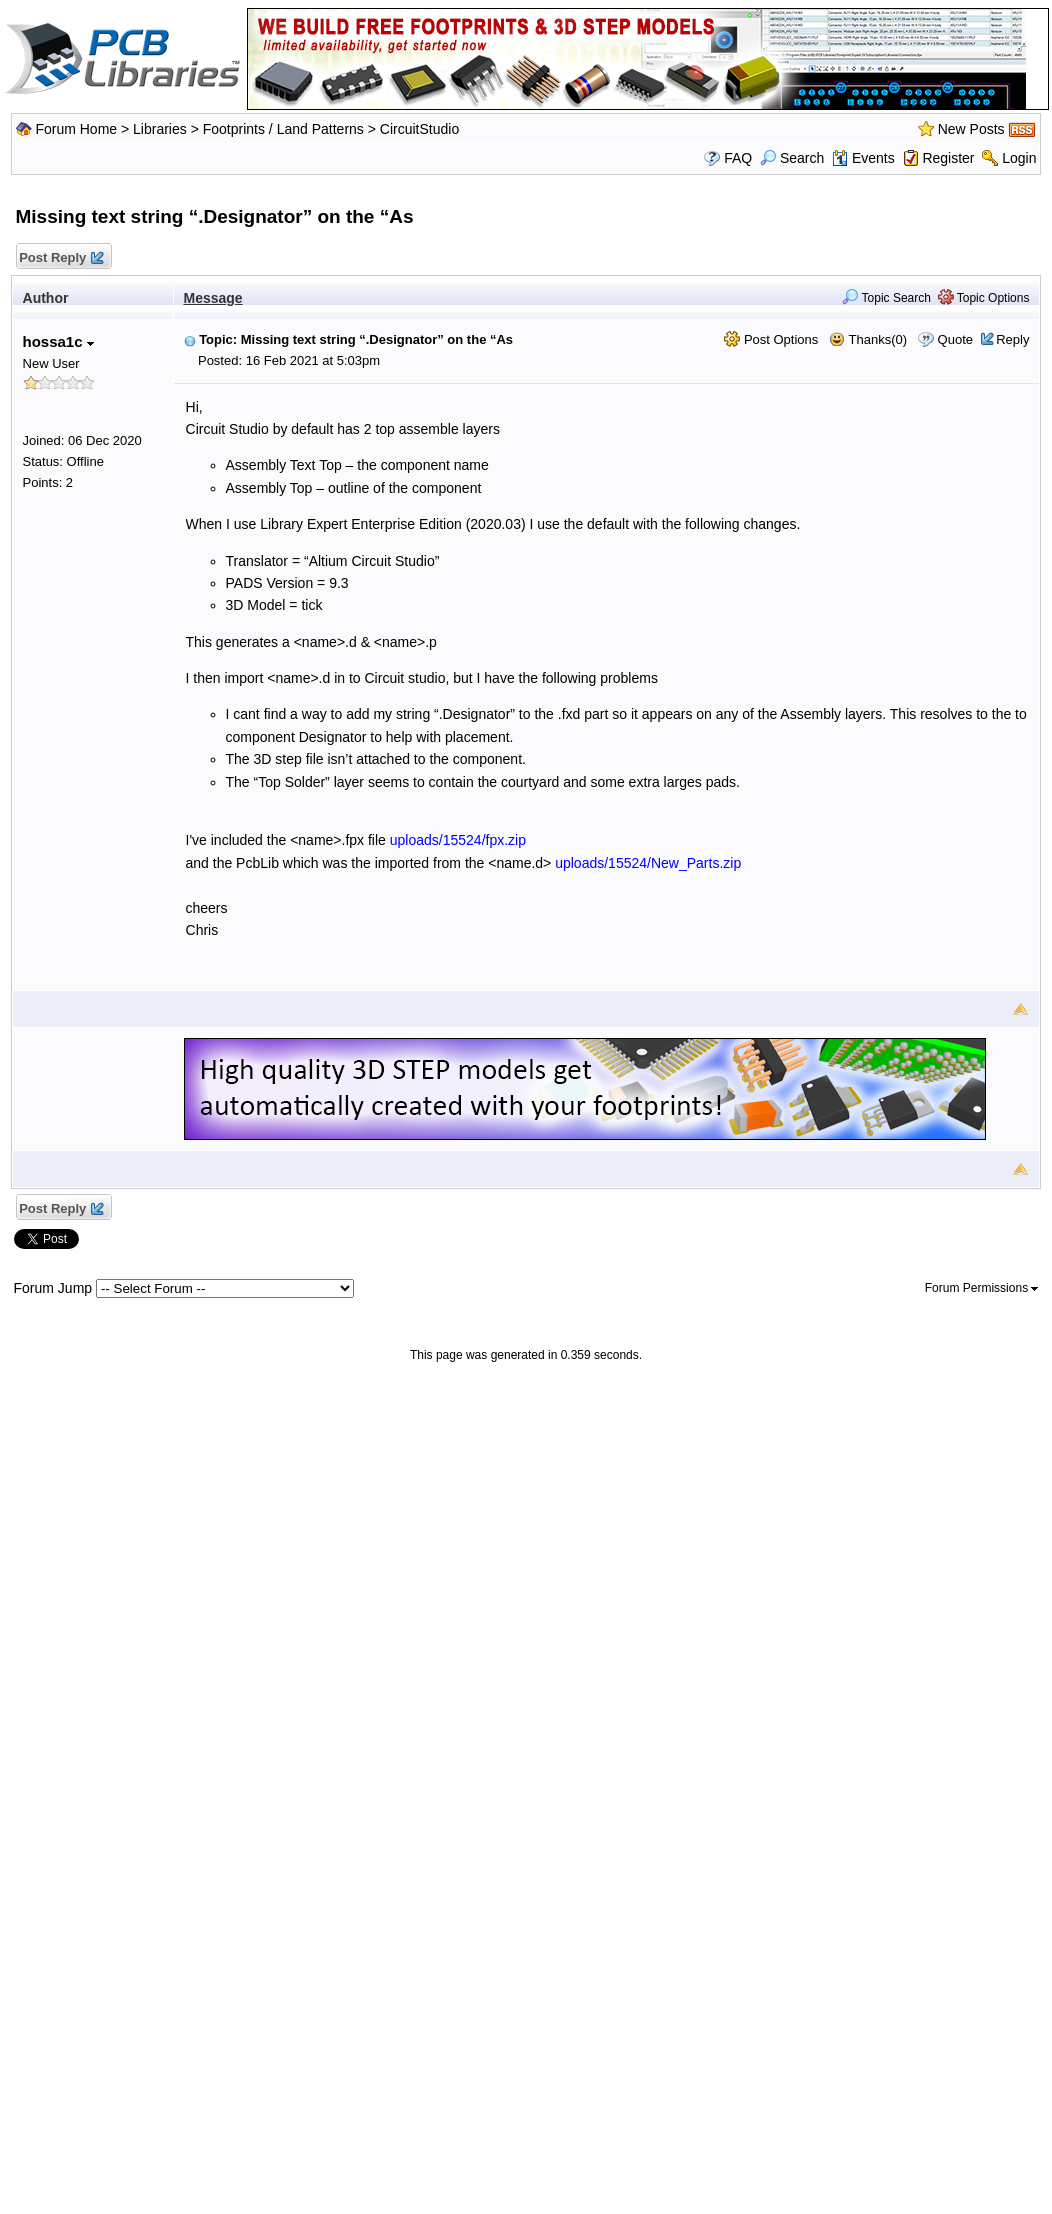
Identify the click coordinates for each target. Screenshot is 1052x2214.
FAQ (738, 158)
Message (213, 298)
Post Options (771, 339)
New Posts (971, 129)
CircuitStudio (419, 129)
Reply (1012, 339)
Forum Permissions (982, 1288)
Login (1019, 158)
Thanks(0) (868, 339)
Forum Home (76, 129)
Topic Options (984, 298)
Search (792, 158)
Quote (955, 339)
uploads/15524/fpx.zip (458, 840)
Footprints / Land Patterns (283, 129)
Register (948, 158)
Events (863, 158)
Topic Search (886, 298)
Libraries (160, 129)
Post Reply (61, 258)
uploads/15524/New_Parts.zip (648, 863)
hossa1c (58, 341)
